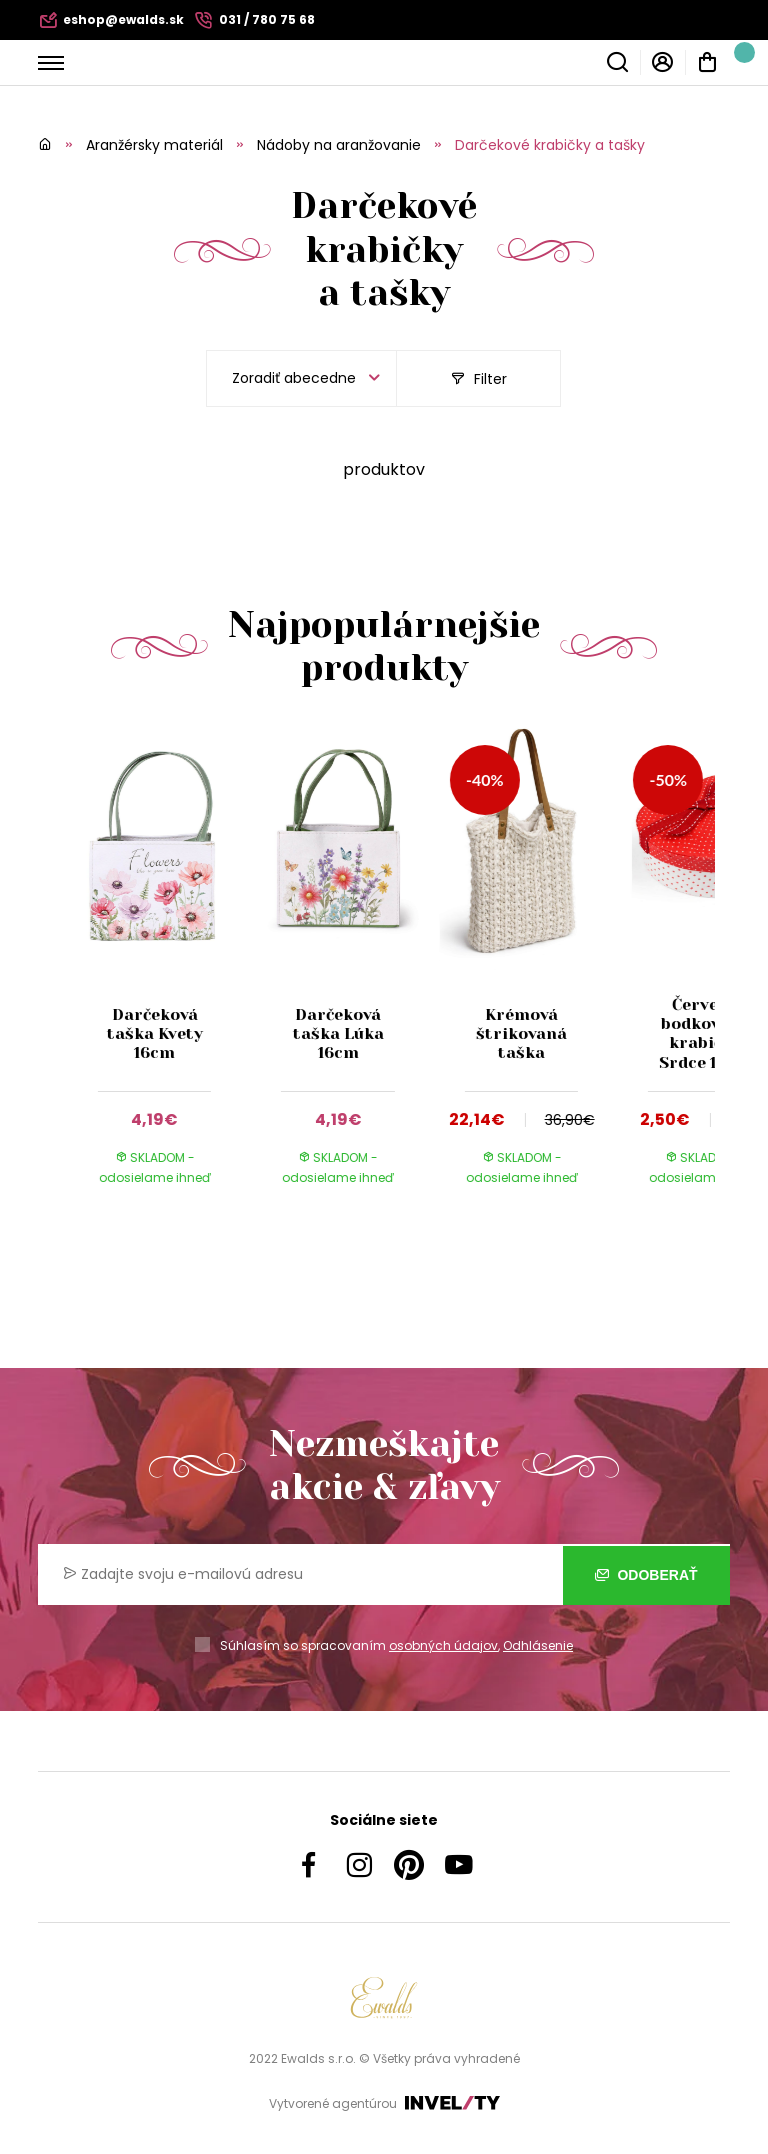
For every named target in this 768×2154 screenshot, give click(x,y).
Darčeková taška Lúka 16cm (338, 1033)
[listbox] (301, 378)
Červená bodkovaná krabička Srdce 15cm (705, 1033)
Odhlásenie (538, 1645)
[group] (164, 974)
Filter (479, 379)
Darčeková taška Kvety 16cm (155, 1033)
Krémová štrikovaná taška (521, 1033)
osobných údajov (443, 1645)
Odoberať (646, 1575)
